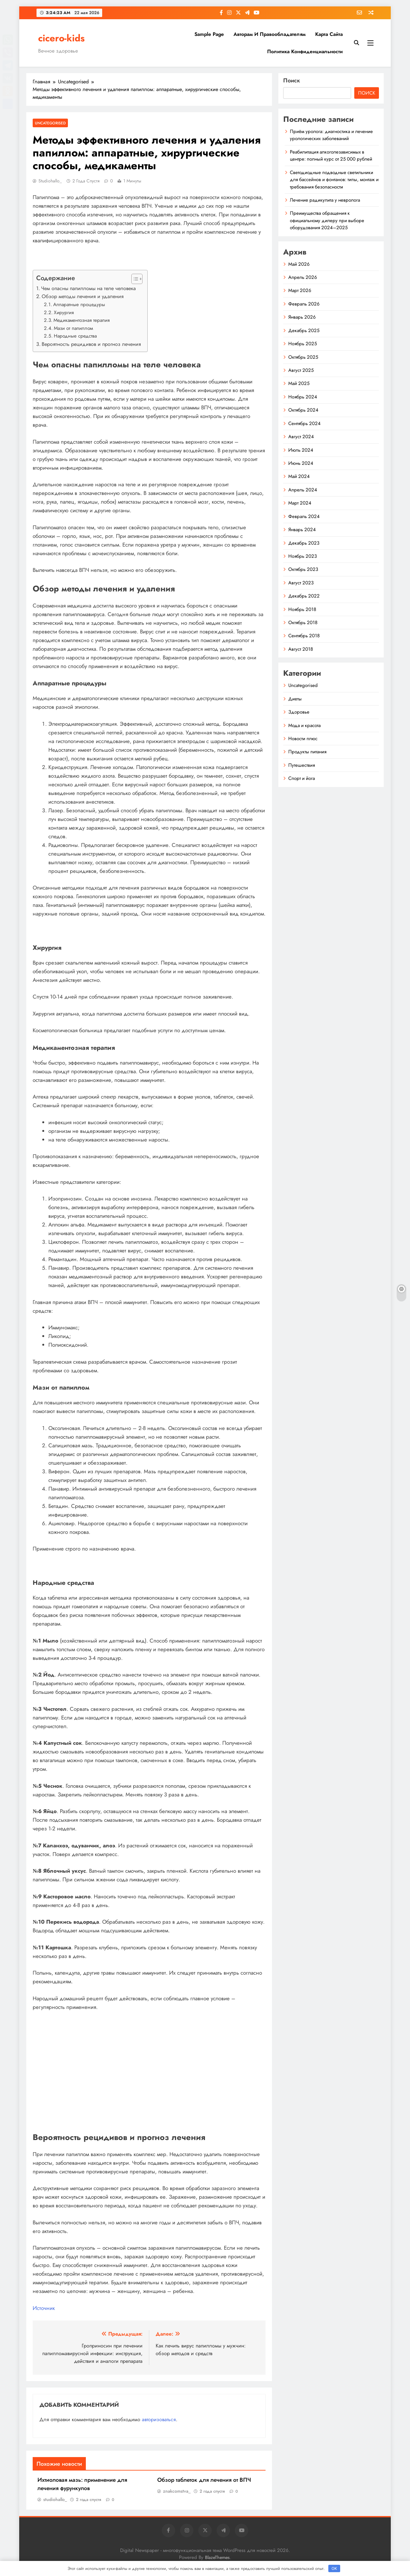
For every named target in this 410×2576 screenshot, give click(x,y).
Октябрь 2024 (303, 410)
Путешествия (301, 765)
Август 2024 (301, 436)
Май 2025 (298, 383)
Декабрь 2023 (303, 543)
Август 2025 (301, 370)
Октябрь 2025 (303, 357)
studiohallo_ (50, 181)
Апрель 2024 (302, 489)
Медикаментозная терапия (81, 320)
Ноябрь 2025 (302, 343)
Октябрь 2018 (302, 622)
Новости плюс (302, 738)
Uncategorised (50, 123)
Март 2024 (299, 502)
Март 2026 (299, 290)
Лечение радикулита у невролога (325, 200)
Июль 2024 (300, 450)
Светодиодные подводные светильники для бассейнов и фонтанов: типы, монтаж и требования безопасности (334, 179)
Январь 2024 (302, 529)
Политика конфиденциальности (305, 51)
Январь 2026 (302, 317)
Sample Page (209, 34)
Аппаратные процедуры (79, 304)
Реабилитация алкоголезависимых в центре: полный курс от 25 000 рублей (331, 155)
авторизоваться (159, 2419)
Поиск (291, 80)
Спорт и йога (301, 778)
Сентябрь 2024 (304, 423)
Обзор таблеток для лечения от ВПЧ (204, 2480)
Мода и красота (304, 725)
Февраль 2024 (304, 516)
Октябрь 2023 (303, 569)
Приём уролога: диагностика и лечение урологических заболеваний (331, 135)
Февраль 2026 (304, 303)
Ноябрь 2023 (302, 556)
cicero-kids (61, 38)
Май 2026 (299, 264)
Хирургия (64, 312)
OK (334, 2568)
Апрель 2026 (302, 277)
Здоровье (298, 711)
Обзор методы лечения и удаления (83, 296)
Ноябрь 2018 (302, 609)
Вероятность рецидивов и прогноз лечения (91, 344)
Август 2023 (301, 582)
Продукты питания (307, 751)
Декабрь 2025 (303, 330)
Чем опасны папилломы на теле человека (88, 288)
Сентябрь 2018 (304, 635)
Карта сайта (329, 34)
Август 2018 (300, 649)
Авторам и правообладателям (270, 34)
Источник (44, 2308)
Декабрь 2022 (304, 595)
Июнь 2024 (300, 463)
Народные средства (75, 335)
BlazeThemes (217, 2557)
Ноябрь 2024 (302, 396)
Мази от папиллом (73, 328)
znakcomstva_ (177, 2491)
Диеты (295, 698)
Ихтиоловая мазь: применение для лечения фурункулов (82, 2484)
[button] (134, 278)
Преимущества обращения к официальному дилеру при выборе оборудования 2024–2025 (327, 220)
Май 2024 (299, 476)
